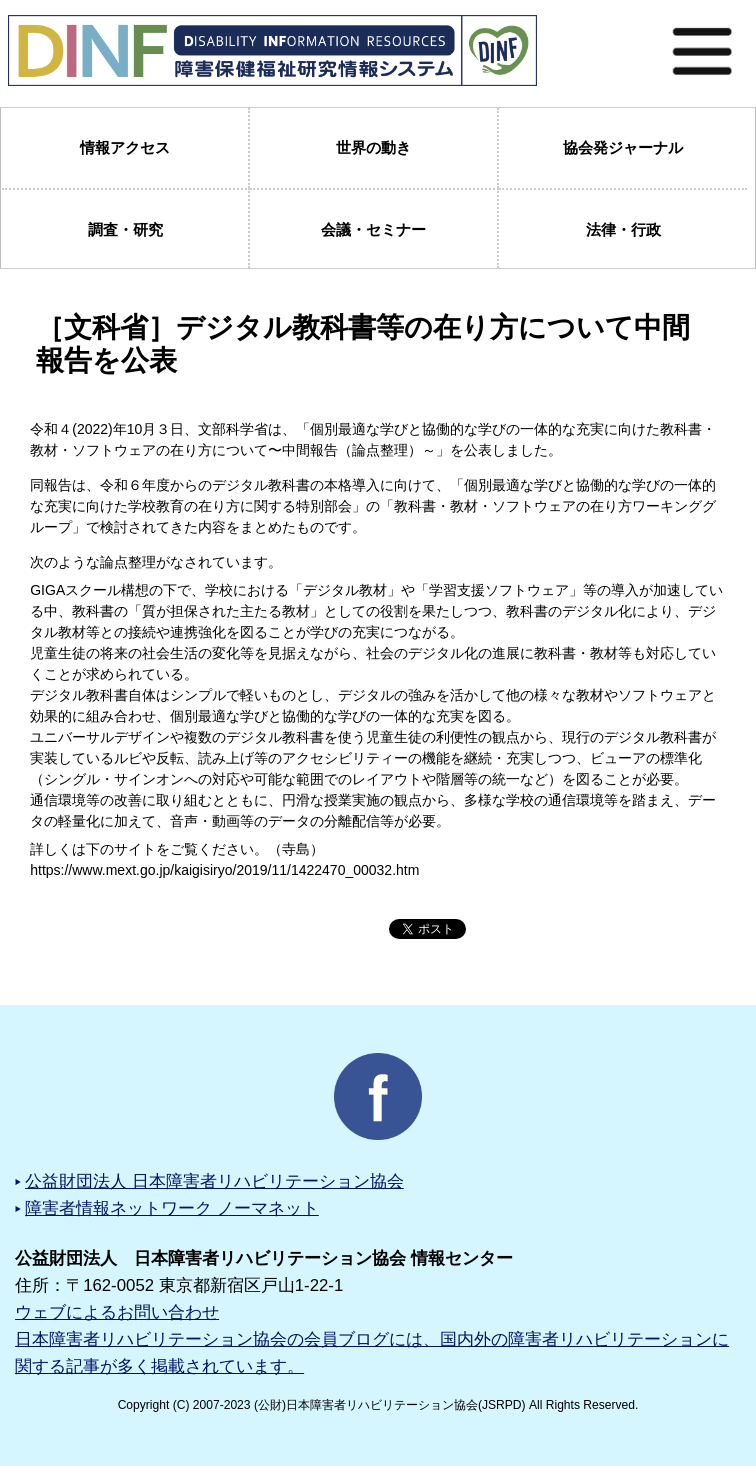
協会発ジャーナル (623, 147)
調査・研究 (125, 229)
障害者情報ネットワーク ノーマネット (172, 1208)
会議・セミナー (373, 229)
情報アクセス (125, 147)
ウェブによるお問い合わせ (117, 1312)
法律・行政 (623, 229)
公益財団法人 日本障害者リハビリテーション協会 (214, 1181)
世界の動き (373, 147)
